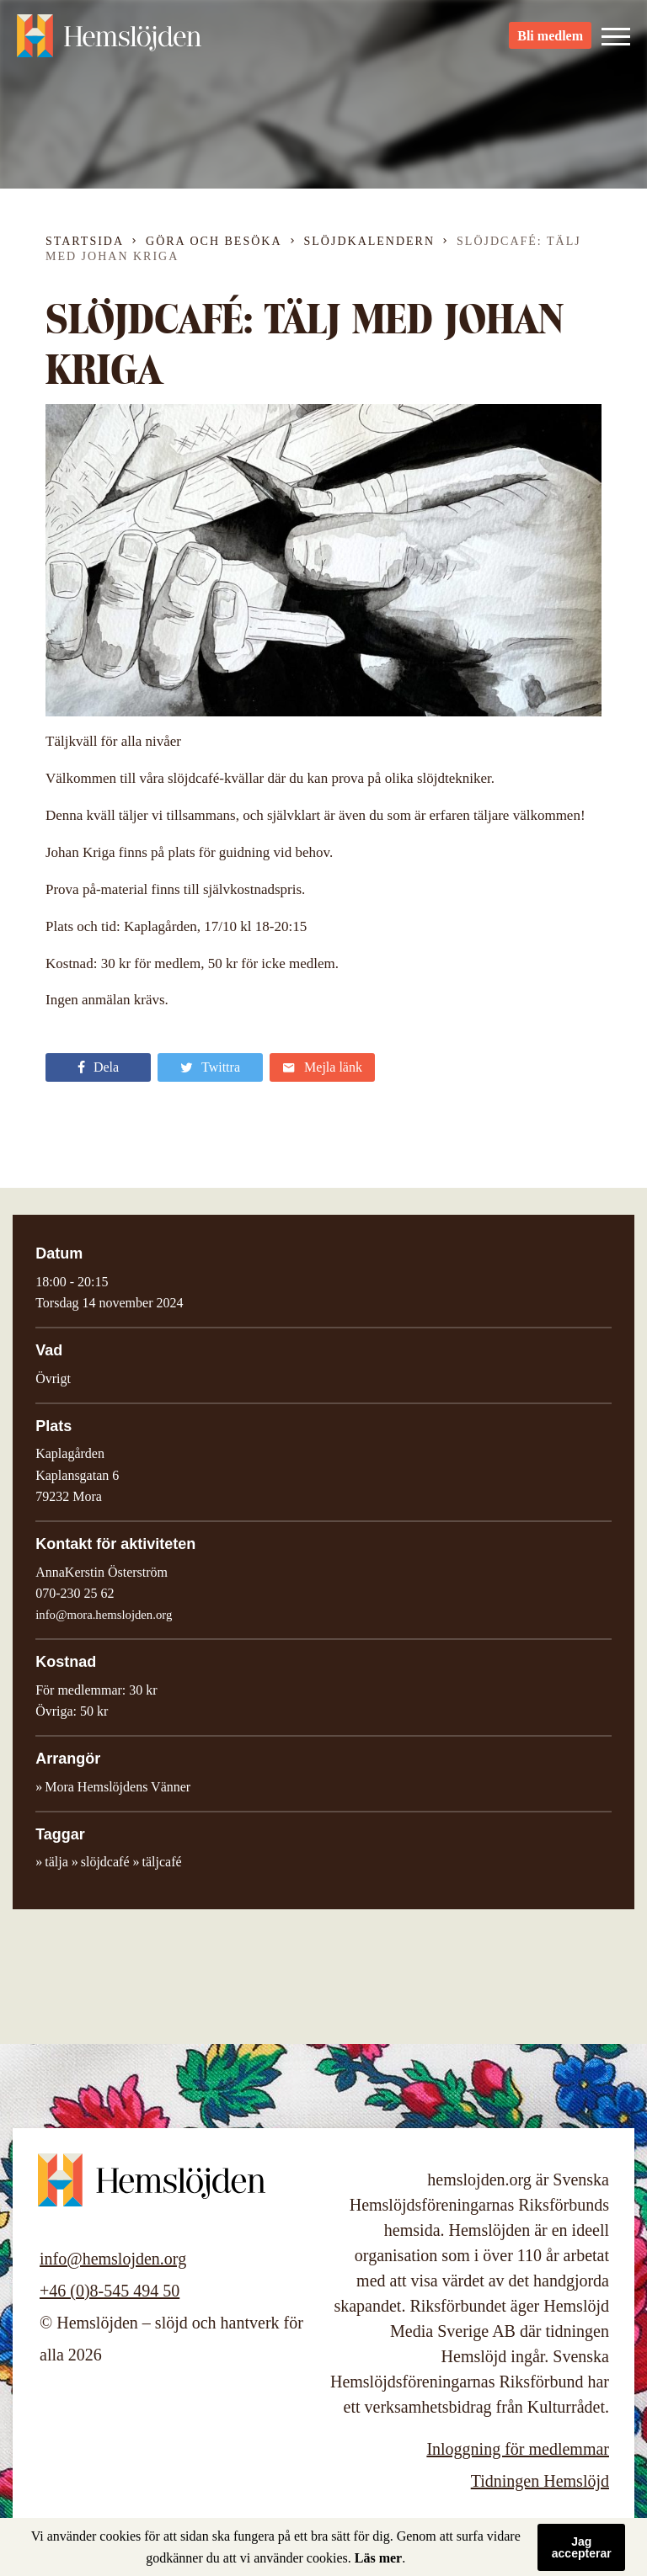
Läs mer (378, 2558)
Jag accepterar (582, 2547)
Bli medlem (550, 42)
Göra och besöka (213, 241)
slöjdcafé (105, 1862)
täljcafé (161, 1862)
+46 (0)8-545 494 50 (109, 2290)
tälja (56, 1862)
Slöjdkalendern (370, 241)
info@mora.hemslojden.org (103, 1614)
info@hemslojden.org (113, 2258)
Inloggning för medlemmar (517, 2449)
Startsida (84, 241)
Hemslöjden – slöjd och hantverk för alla (109, 42)
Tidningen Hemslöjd (540, 2481)
